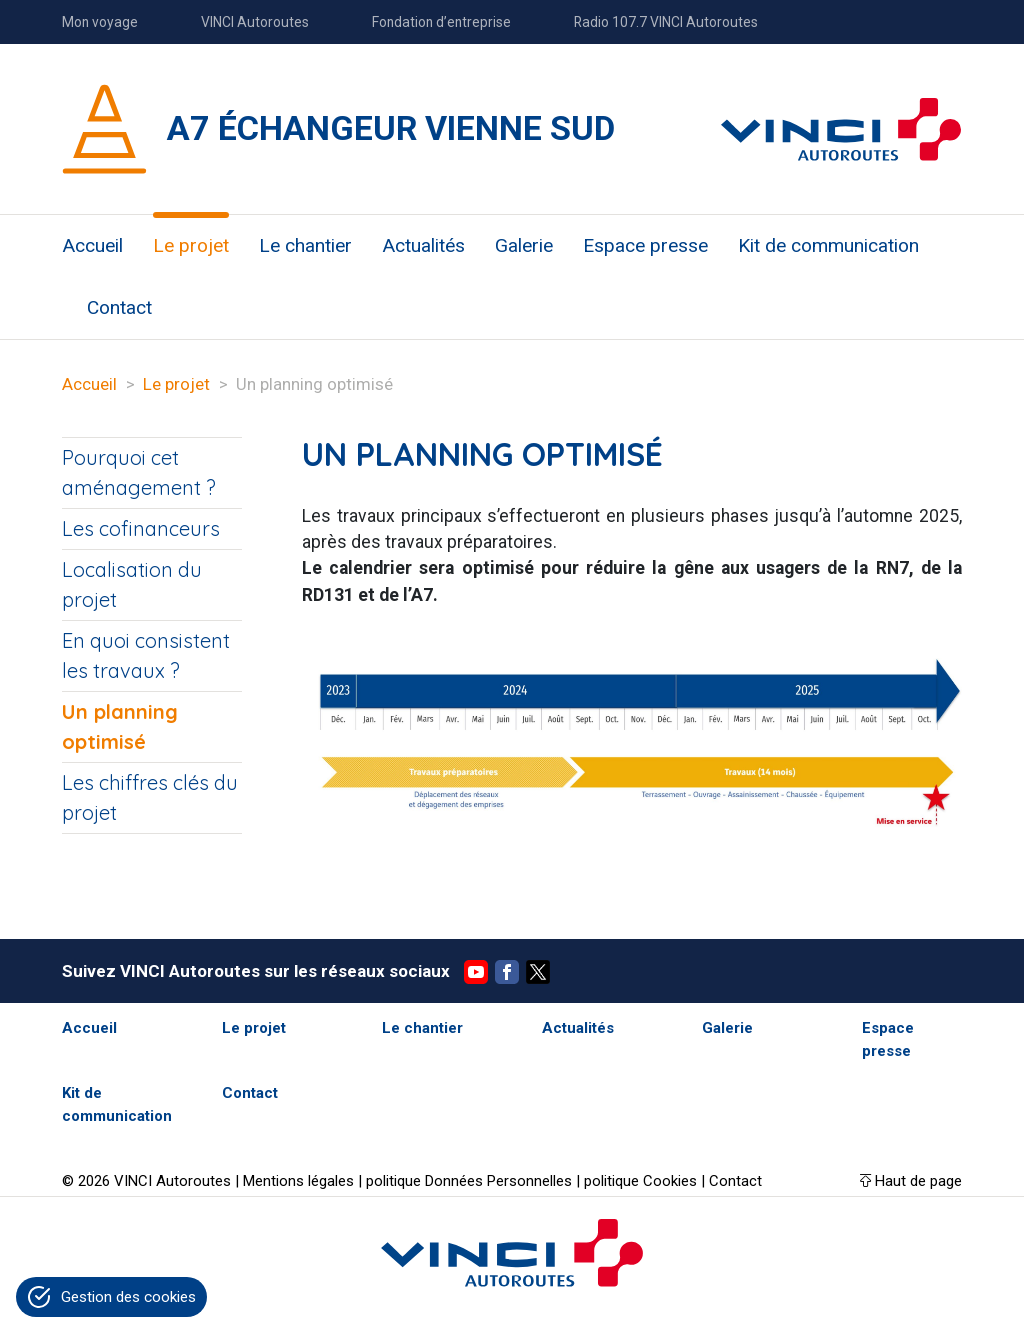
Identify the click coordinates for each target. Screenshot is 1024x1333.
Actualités (423, 245)
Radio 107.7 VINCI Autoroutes (666, 22)
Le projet (191, 245)
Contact (119, 307)
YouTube (476, 972)
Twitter (538, 972)
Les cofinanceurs (141, 528)
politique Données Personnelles (469, 1181)
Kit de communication (828, 245)
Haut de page (918, 1181)
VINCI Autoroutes (255, 22)
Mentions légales (298, 1181)
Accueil (92, 245)
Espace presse (645, 245)
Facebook (507, 972)
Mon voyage (100, 22)
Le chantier (305, 245)
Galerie (524, 245)
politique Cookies (640, 1181)
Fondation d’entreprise (441, 22)
